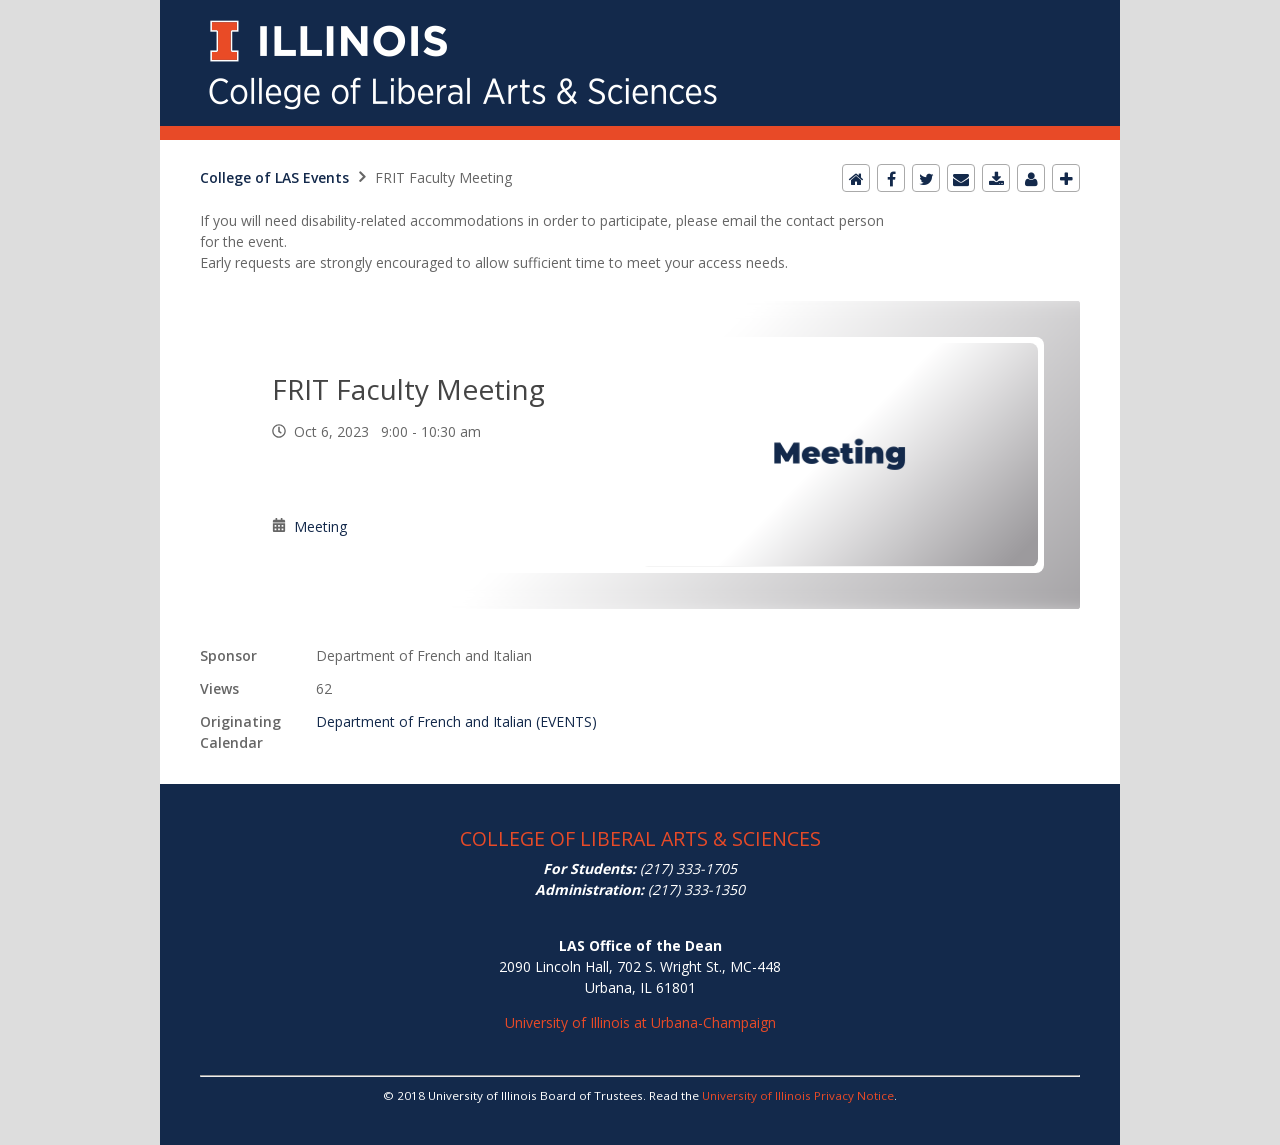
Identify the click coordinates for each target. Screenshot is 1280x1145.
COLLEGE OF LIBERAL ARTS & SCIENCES (640, 838)
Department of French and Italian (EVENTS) (456, 721)
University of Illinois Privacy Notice (798, 1095)
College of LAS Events (274, 177)
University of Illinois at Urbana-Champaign (640, 1022)
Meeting (320, 526)
